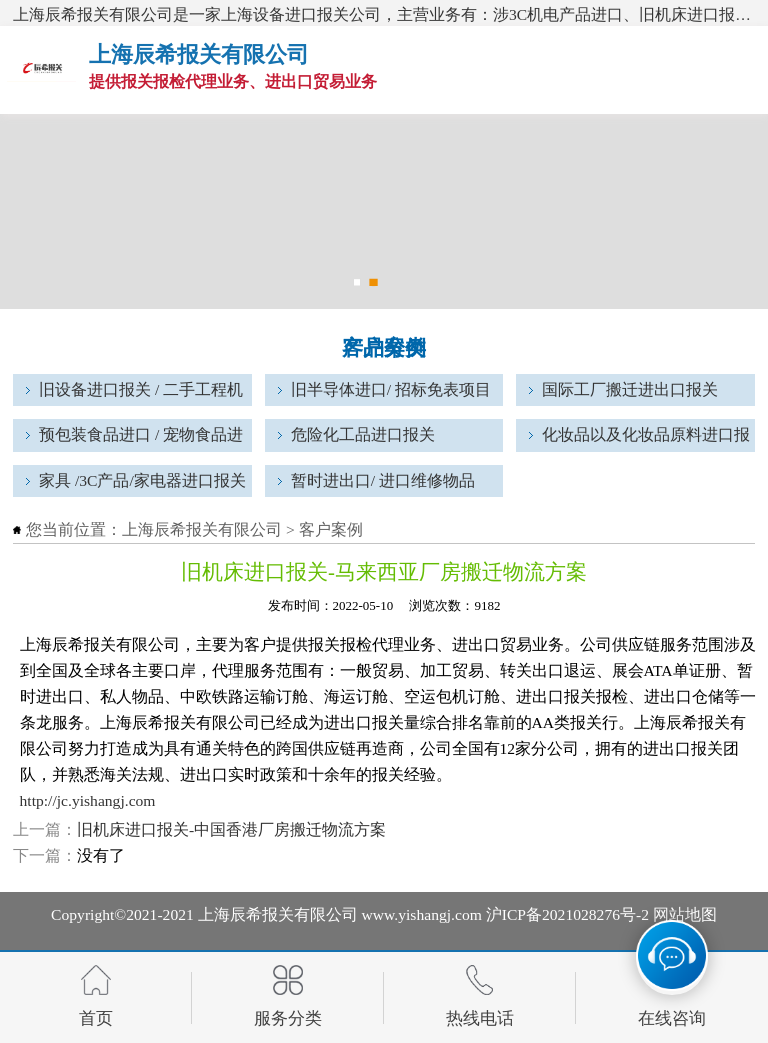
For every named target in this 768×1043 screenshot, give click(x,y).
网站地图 (685, 914)
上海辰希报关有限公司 (202, 529)
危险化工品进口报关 (363, 434)
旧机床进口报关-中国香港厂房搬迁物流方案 (231, 829)
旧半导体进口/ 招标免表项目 (391, 389)
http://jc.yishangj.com (88, 800)
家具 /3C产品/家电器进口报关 (142, 480)
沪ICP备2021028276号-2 (567, 914)
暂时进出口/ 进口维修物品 (383, 480)
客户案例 (331, 529)
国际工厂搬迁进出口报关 (630, 389)
